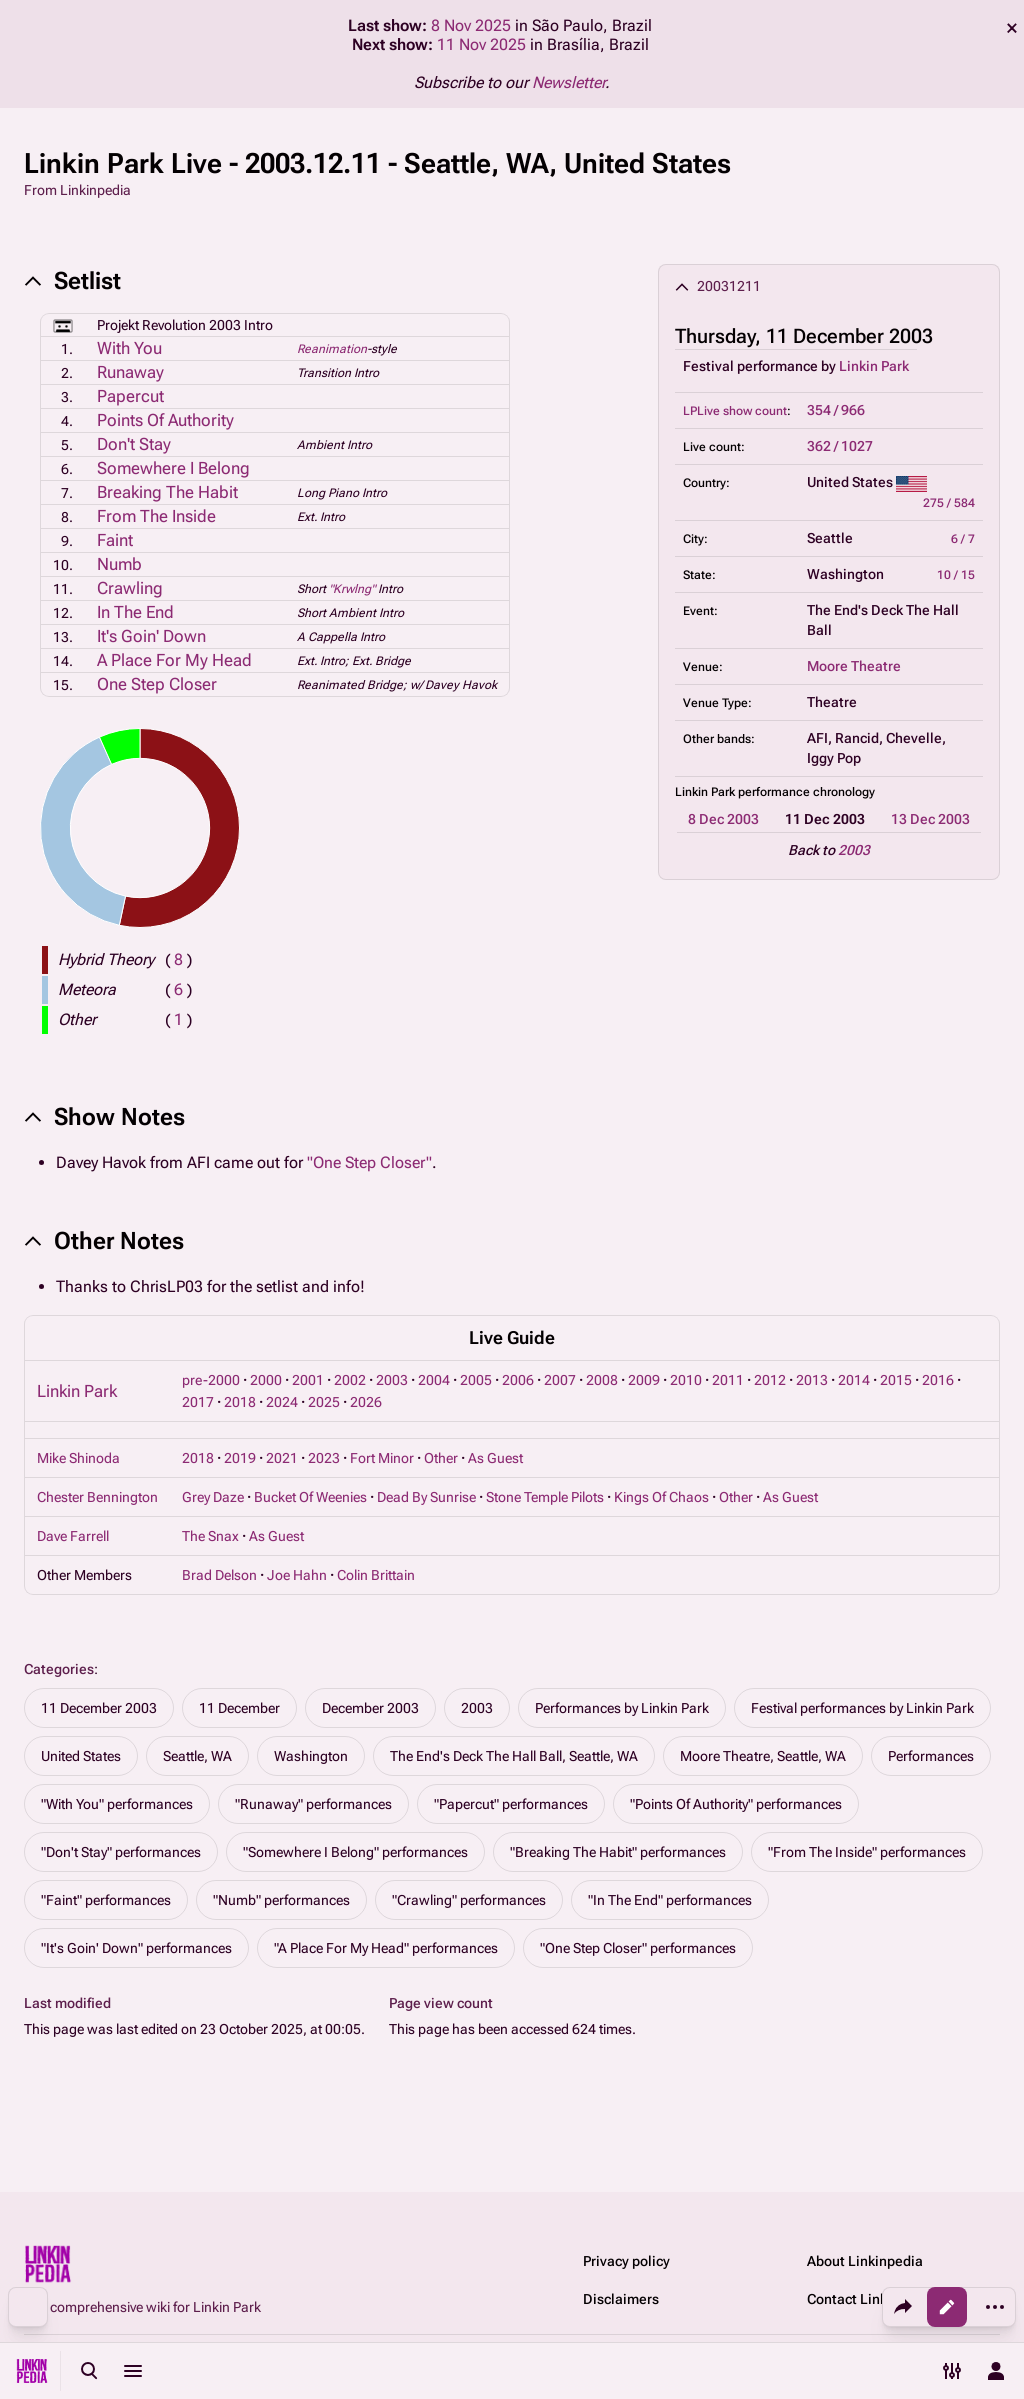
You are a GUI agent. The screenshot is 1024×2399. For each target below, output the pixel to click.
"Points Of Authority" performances (736, 1804)
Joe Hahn (297, 1575)
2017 (198, 1402)
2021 (282, 1458)
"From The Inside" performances (867, 1852)
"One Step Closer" (369, 1162)
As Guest (495, 1458)
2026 (366, 1402)
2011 (728, 1380)
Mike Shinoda (78, 1458)
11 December (239, 1708)
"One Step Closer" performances (638, 1948)
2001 (308, 1380)
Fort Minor (382, 1458)
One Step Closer (157, 684)
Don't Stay (134, 444)
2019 (240, 1458)
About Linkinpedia (865, 2261)
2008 (602, 1380)
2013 (812, 1380)
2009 (644, 1380)
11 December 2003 (99, 1708)
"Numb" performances (281, 1900)
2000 (266, 1380)
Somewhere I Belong (173, 468)
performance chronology (806, 792)
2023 (324, 1458)
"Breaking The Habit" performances (618, 1852)
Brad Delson (219, 1575)
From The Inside (156, 516)
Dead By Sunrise (426, 1497)
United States (81, 1756)
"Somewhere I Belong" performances (355, 1852)
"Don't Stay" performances (121, 1852)
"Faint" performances (106, 1900)
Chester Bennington (97, 1497)
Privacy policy (626, 2261)
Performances (931, 1756)
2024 (282, 1402)
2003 (854, 850)
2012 (770, 1380)
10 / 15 (956, 575)
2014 (854, 1380)
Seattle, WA (197, 1756)
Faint (115, 540)
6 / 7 (963, 539)
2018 (240, 1402)
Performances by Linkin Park (622, 1708)
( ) (178, 959)
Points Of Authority (165, 420)
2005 (476, 1380)
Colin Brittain (376, 1575)
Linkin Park (874, 366)
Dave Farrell (73, 1536)
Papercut (130, 396)
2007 (560, 1380)
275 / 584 (949, 503)
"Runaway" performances (313, 1804)
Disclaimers (621, 2299)
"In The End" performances (670, 1900)
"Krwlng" (352, 589)
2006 (518, 1380)
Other (441, 1458)
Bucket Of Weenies (310, 1497)
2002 (350, 1380)
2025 (324, 1402)
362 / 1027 (840, 446)
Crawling (130, 588)
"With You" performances (117, 1804)
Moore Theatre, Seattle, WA (763, 1756)
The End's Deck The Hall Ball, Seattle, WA (514, 1756)
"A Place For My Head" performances (386, 1948)
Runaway (130, 372)
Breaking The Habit (167, 492)
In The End (135, 612)
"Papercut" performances (511, 1804)
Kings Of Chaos (661, 1497)
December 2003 (370, 1708)
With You (129, 348)
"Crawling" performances (469, 1900)
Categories (59, 1669)
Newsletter (568, 82)
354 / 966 (836, 410)
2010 (686, 1380)
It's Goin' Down (151, 636)
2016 (938, 1380)
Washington (311, 1756)
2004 (434, 1380)
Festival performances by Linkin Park (862, 1708)
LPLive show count (735, 411)
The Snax (210, 1536)
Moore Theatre (854, 666)
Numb (119, 564)
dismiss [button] (1012, 28)
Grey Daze (213, 1497)
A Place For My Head (174, 660)
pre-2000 (211, 1380)
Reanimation (332, 349)
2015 (896, 1380)
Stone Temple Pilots (545, 1497)
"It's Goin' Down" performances (136, 1948)
